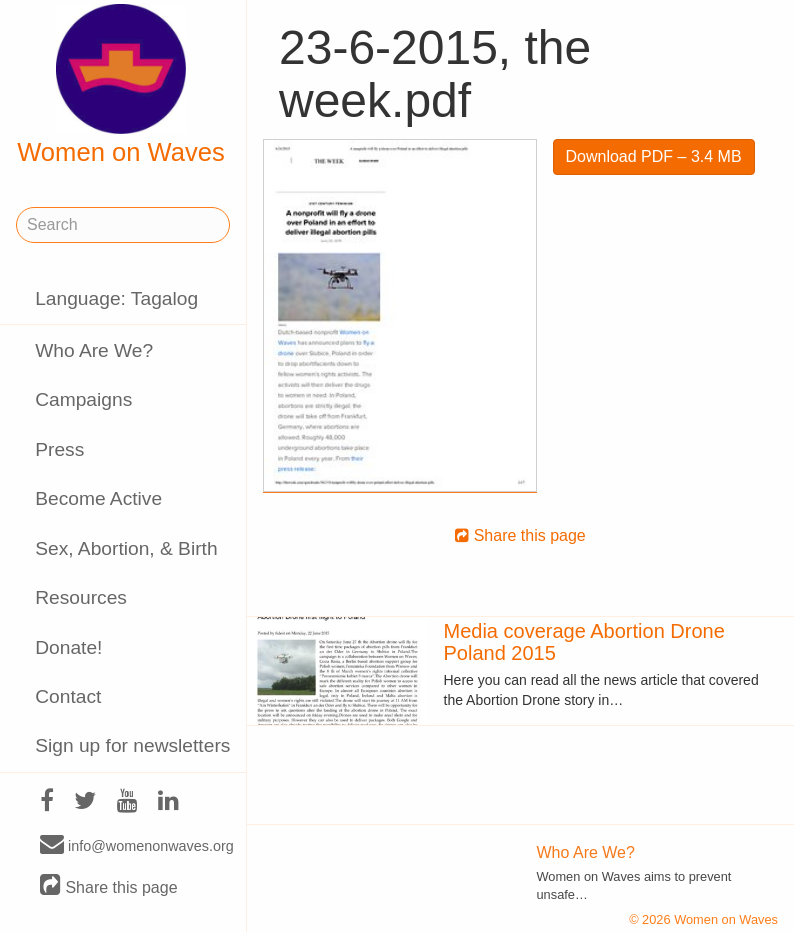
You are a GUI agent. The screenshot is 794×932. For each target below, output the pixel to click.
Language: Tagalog (116, 298)
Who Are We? (94, 350)
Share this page (109, 886)
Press (59, 449)
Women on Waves (121, 85)
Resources (81, 597)
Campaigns (83, 399)
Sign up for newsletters (132, 745)
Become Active (98, 498)
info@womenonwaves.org (137, 845)
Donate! (68, 647)
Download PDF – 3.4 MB (654, 156)
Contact (68, 696)
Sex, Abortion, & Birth (126, 548)
